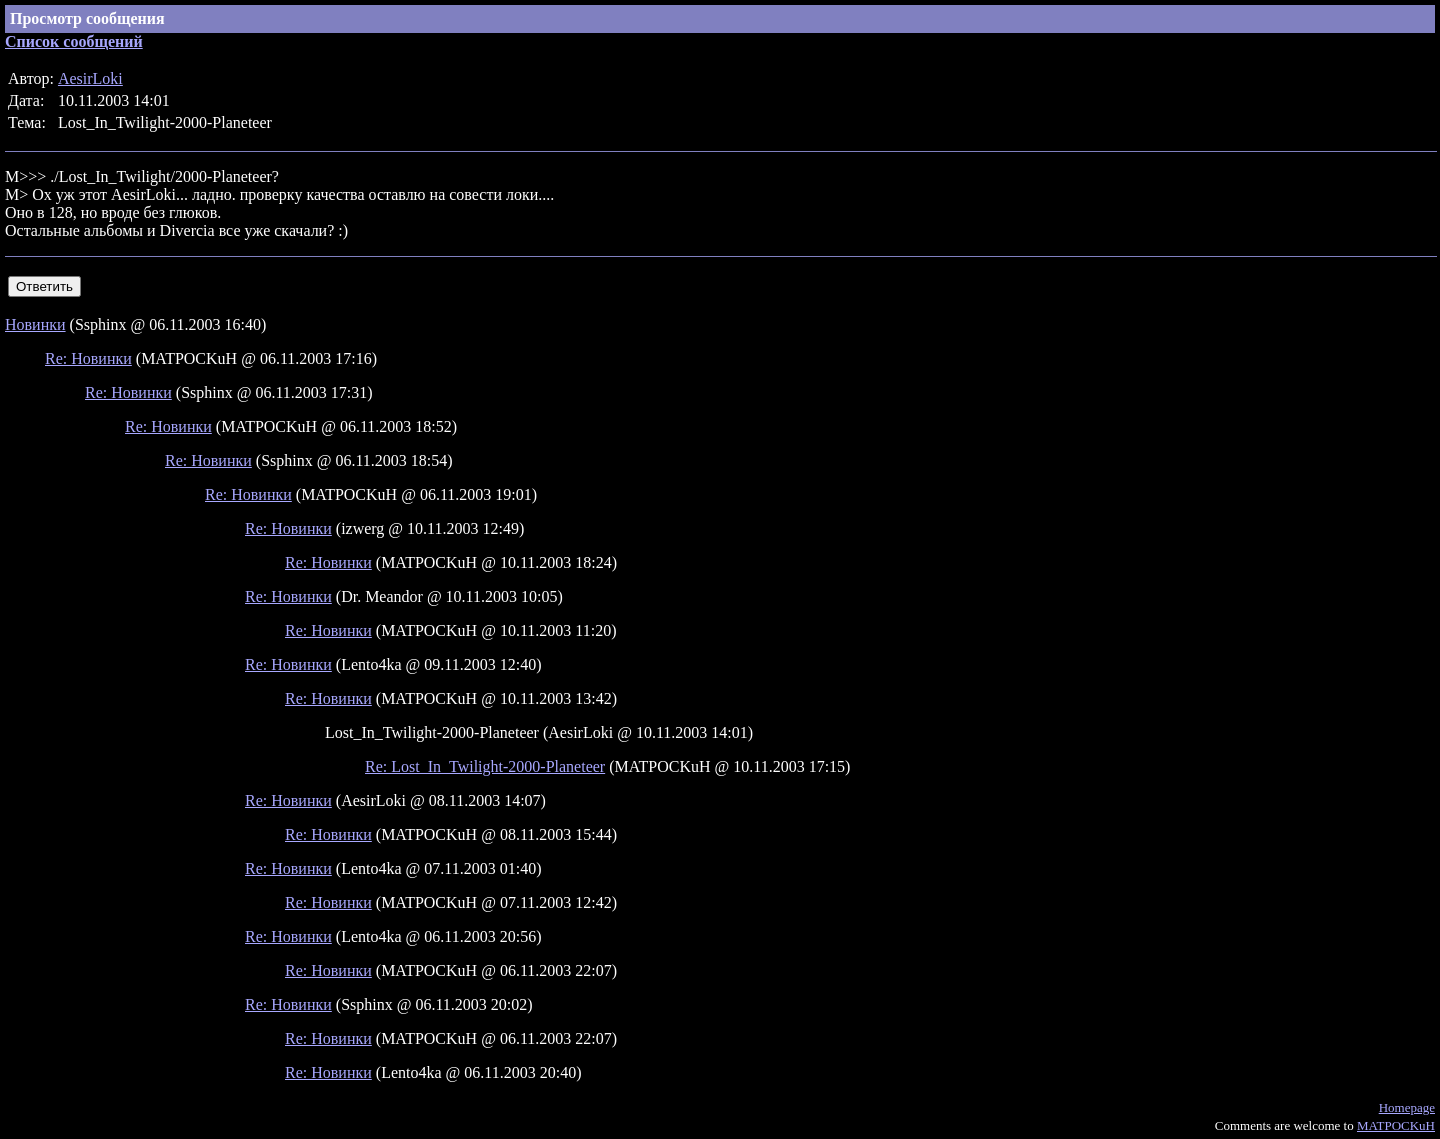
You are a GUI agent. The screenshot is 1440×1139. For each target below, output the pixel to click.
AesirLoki (90, 78)
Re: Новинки (88, 358)
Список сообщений (74, 41)
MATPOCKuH (1396, 1125)
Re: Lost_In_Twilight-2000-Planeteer (485, 766)
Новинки (35, 324)
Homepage (1407, 1107)
